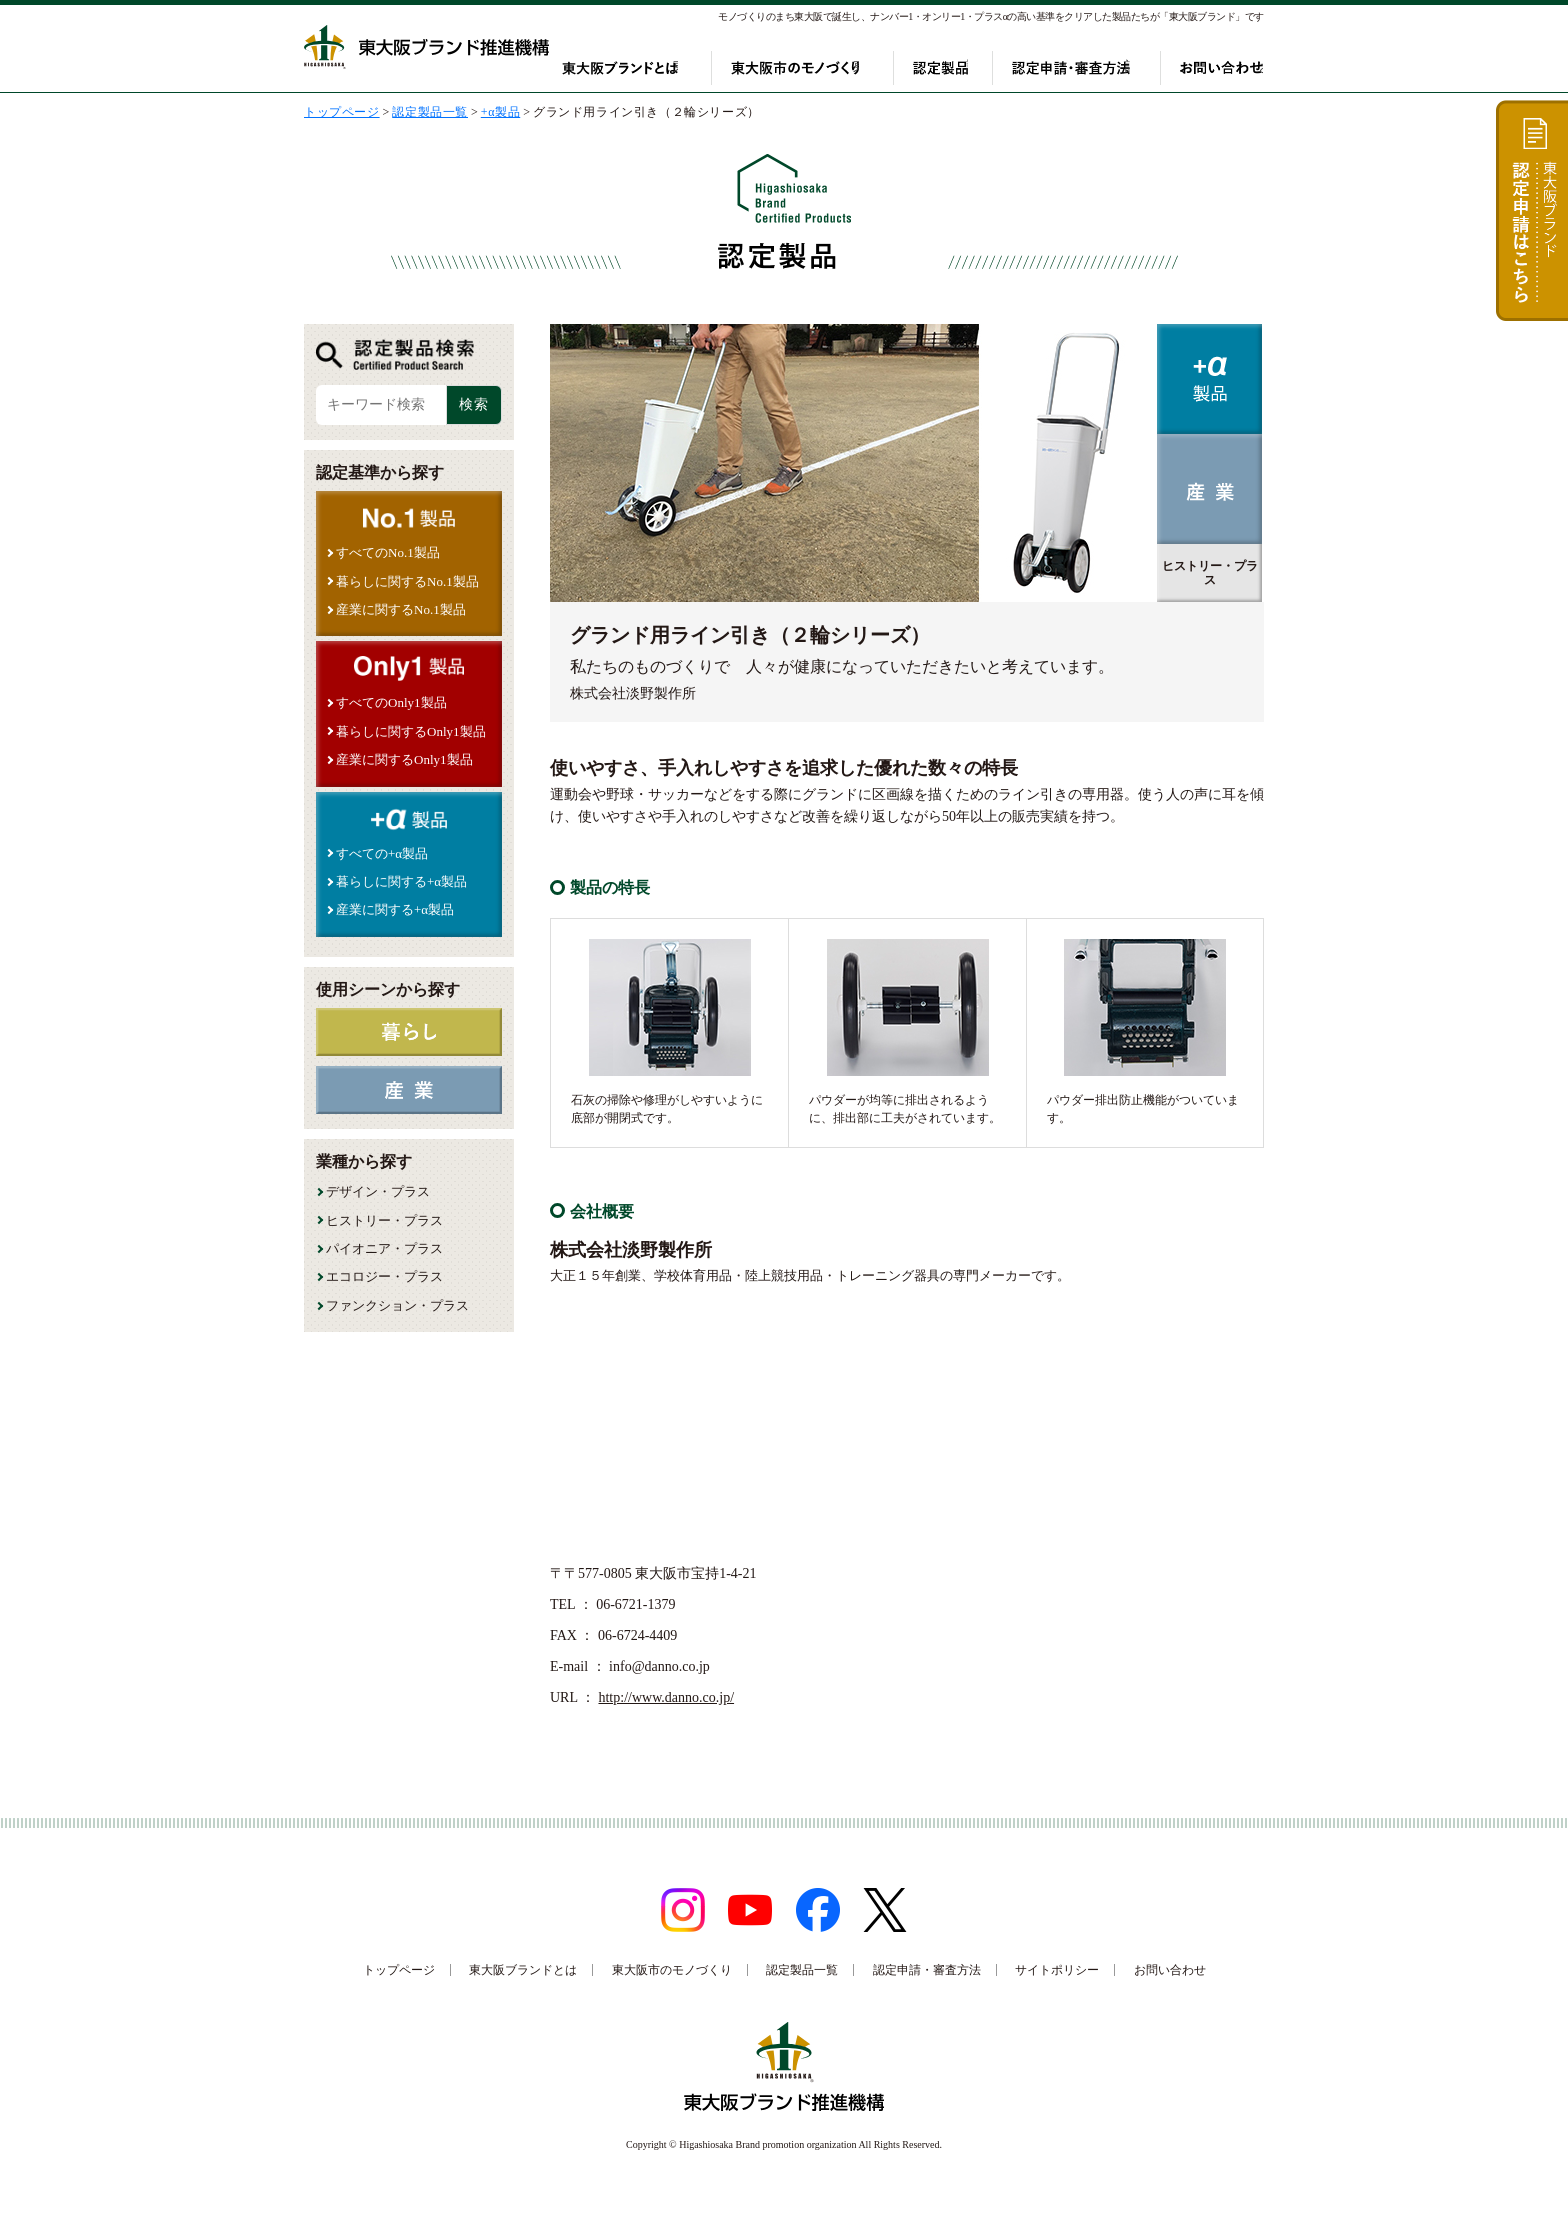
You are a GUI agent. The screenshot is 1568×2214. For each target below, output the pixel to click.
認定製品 (950, 67)
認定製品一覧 (802, 1970)
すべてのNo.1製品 (388, 552)
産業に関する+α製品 (395, 909)
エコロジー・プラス (384, 1276)
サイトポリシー (1057, 1970)
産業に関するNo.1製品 (401, 609)
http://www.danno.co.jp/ (666, 1697)
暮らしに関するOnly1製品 (411, 731)
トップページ (399, 1970)
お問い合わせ (1222, 67)
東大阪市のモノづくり (817, 67)
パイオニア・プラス (384, 1248)
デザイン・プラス (378, 1191)
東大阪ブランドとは (653, 67)
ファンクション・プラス (397, 1305)
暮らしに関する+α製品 (401, 881)
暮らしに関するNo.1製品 (407, 581)
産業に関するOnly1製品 (404, 759)
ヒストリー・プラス (384, 1220)
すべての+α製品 (382, 853)
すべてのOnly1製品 (391, 702)
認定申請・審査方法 (1080, 67)
